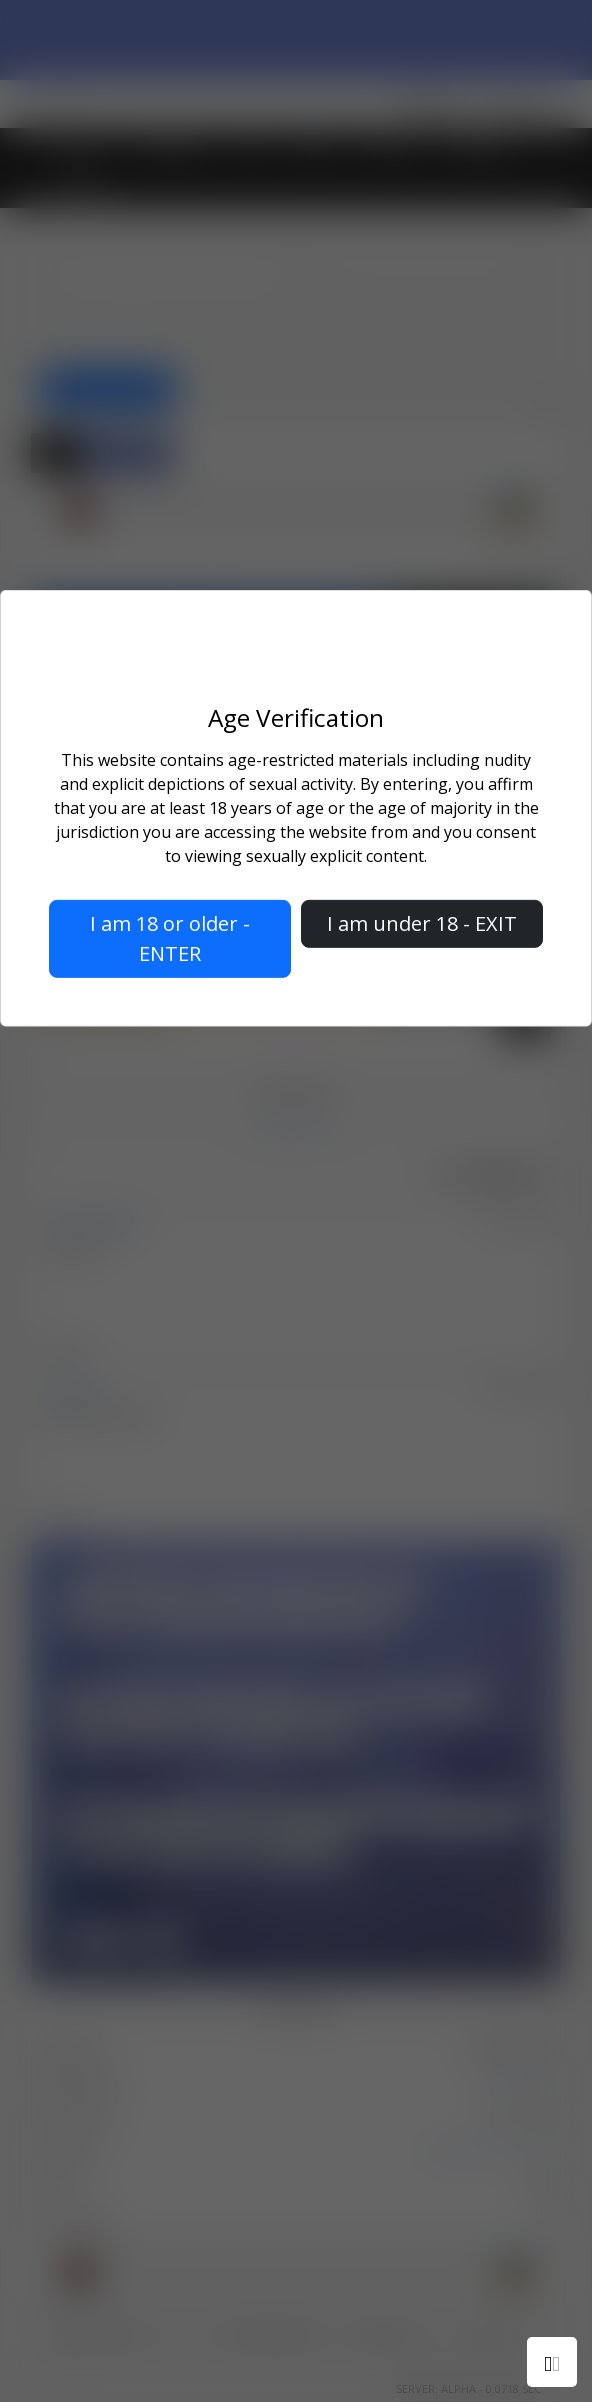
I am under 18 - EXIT (422, 923)
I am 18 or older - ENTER (170, 938)
